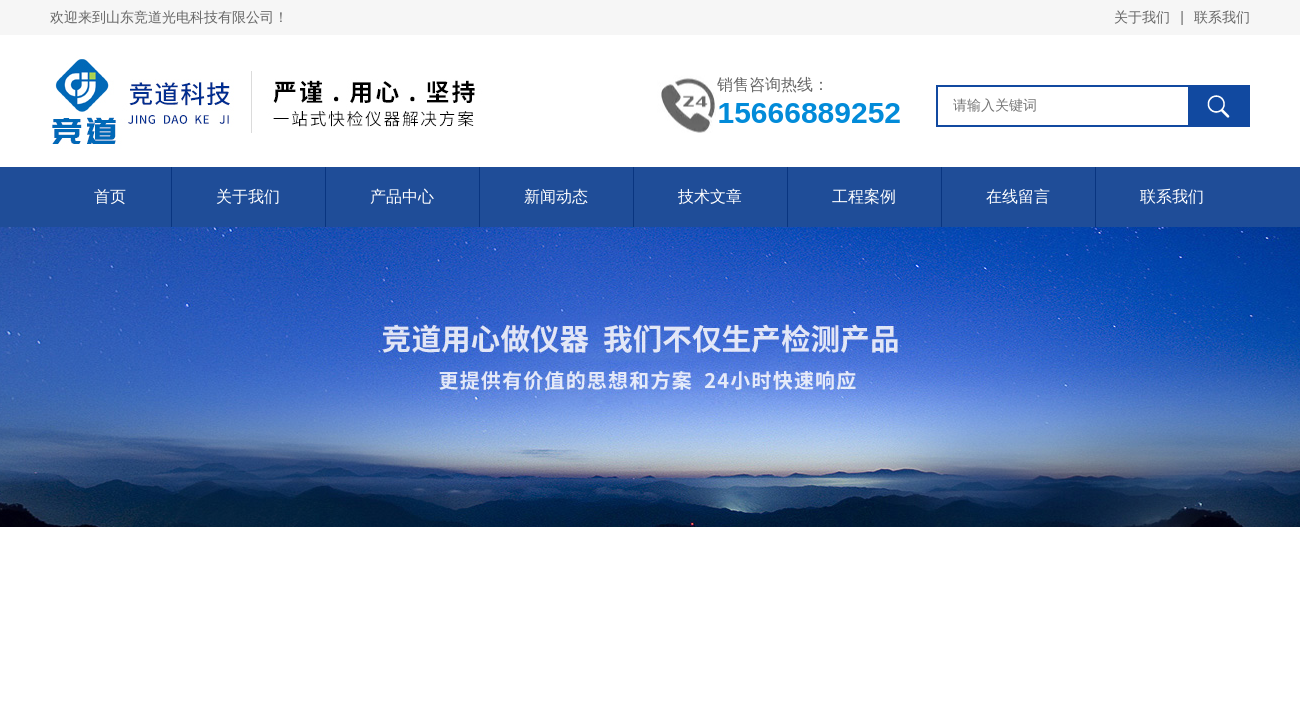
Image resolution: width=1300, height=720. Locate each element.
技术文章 (710, 196)
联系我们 (1222, 17)
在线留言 (1018, 196)
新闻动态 (556, 196)
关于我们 (1142, 17)
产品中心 (402, 196)
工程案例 (864, 196)
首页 (110, 196)
